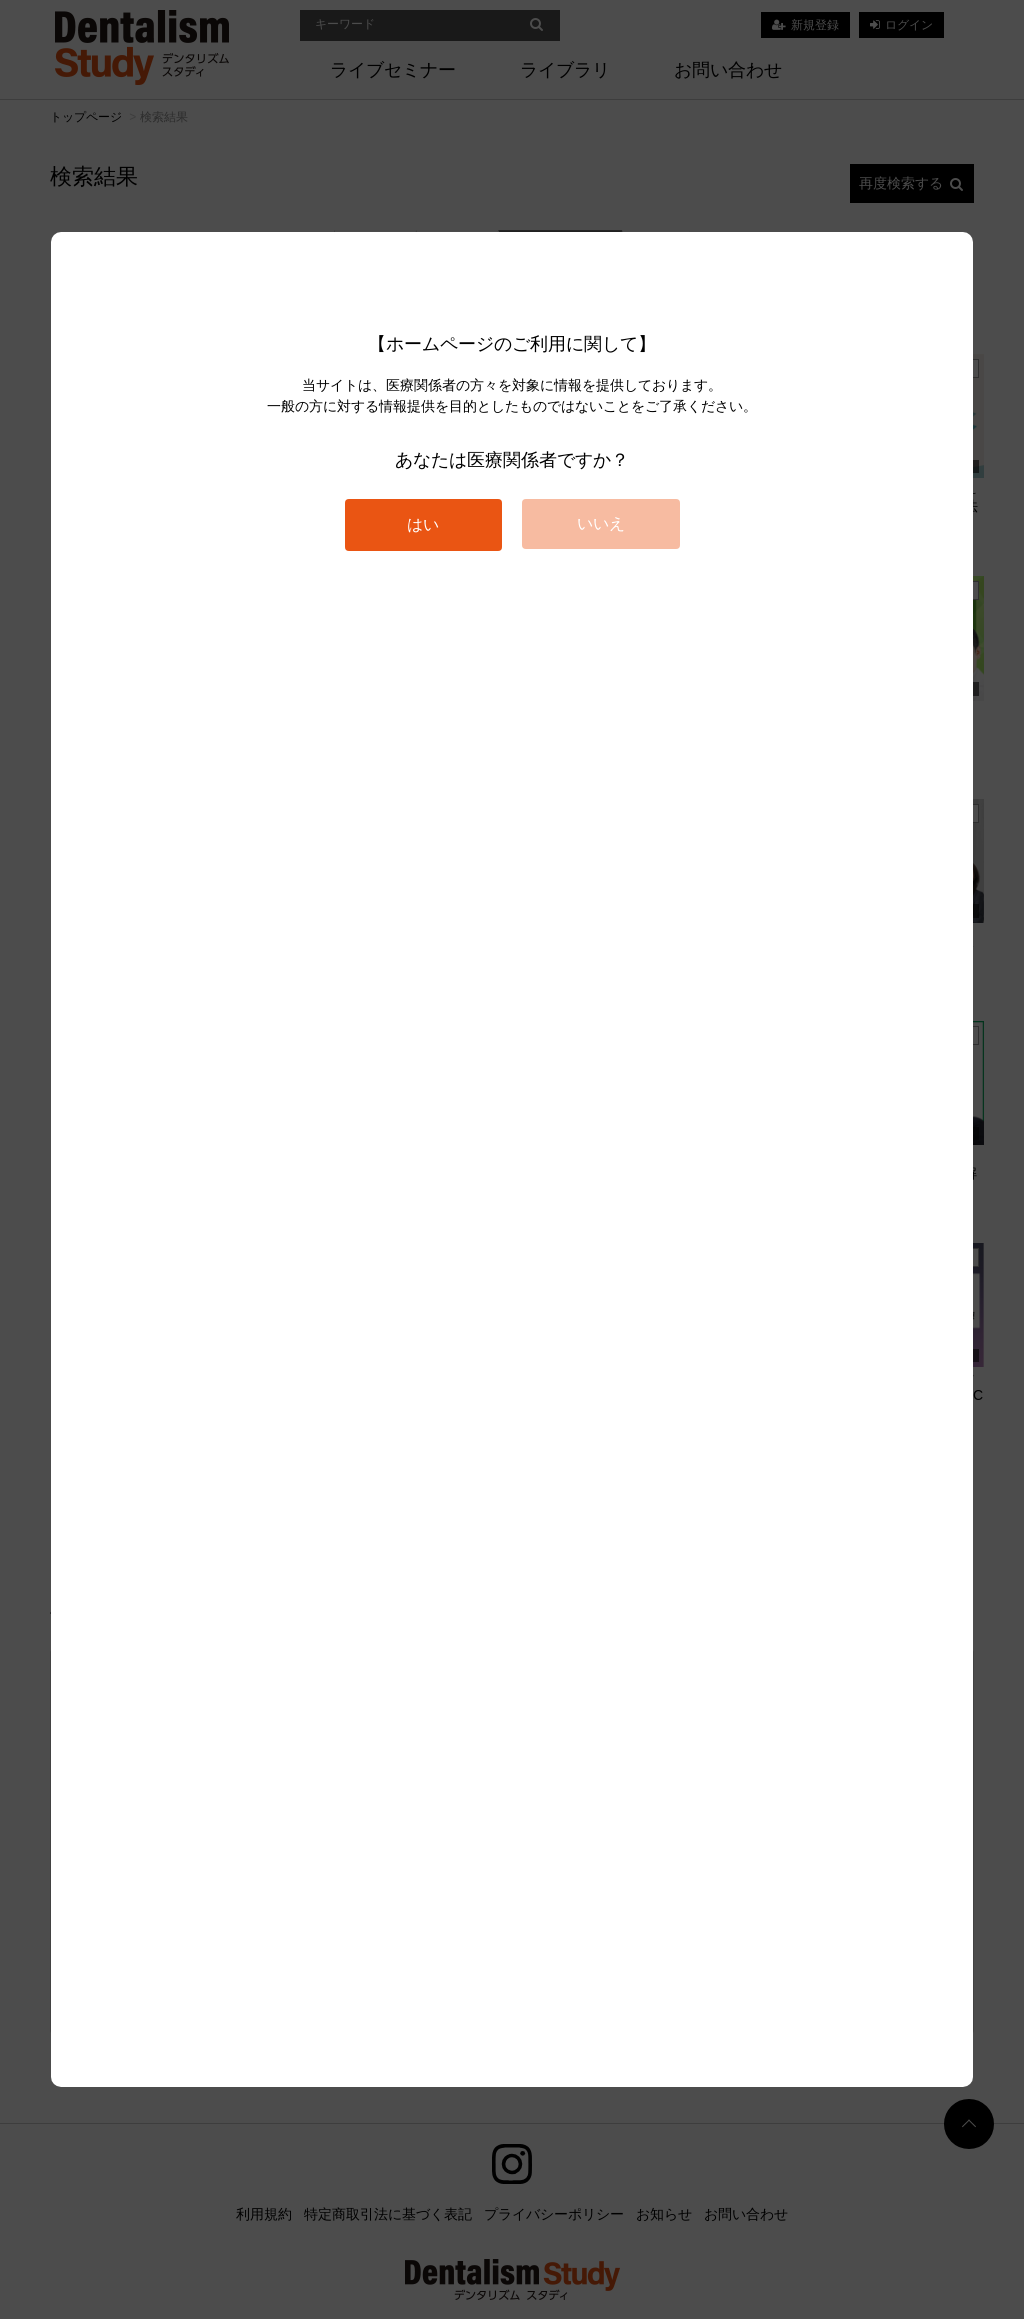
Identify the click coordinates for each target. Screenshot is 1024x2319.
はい (423, 524)
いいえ (601, 523)
